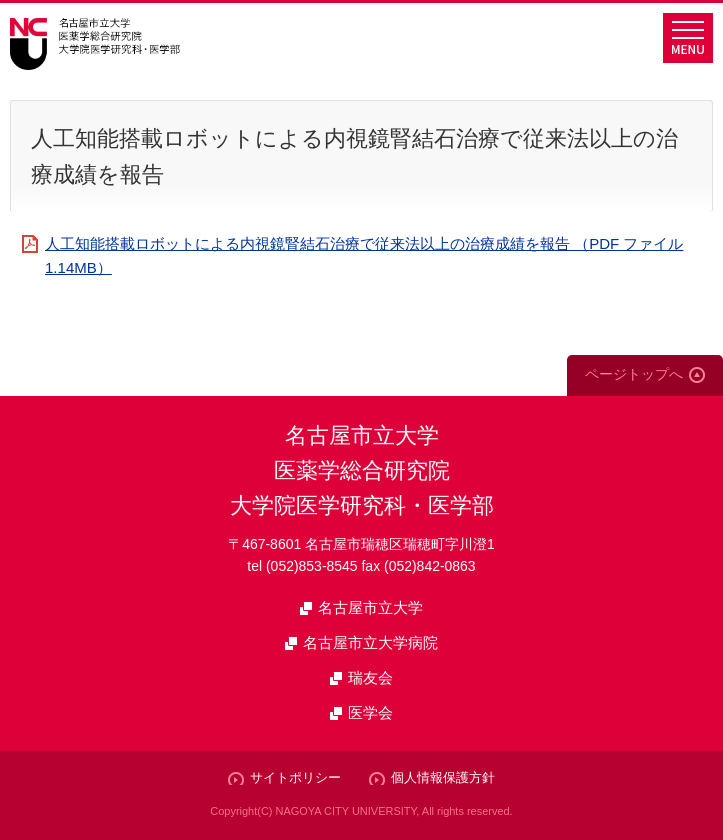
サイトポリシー (295, 777)
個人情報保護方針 (443, 777)
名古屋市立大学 (370, 607)
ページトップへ (634, 374)
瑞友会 (370, 677)
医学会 (370, 712)
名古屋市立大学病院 (370, 642)
